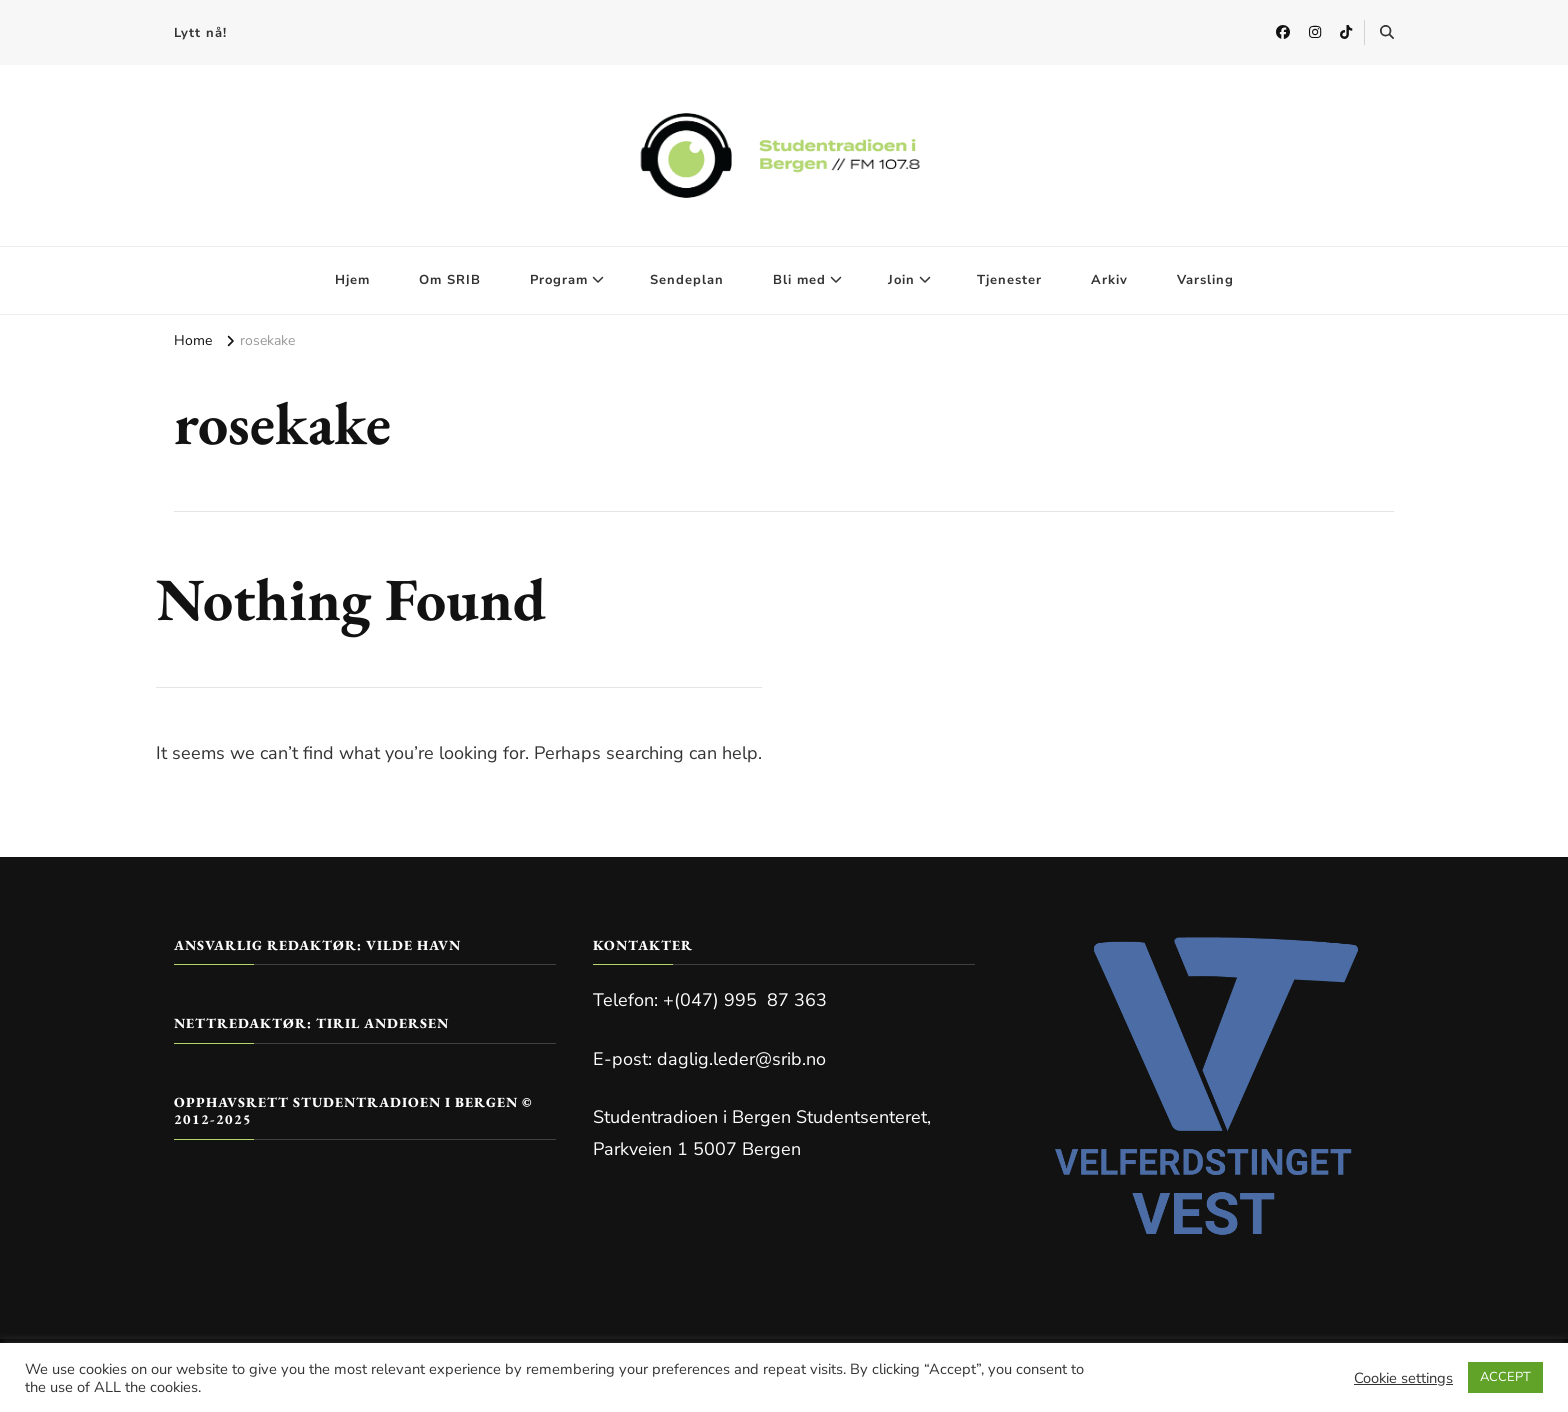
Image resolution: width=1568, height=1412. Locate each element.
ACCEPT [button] (1505, 1377)
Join (901, 280)
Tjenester (1009, 280)
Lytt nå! (200, 33)
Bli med (799, 280)
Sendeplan (687, 280)
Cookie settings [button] (1403, 1378)
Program (559, 280)
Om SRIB (450, 280)
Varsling (1205, 280)
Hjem (352, 280)
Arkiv (1109, 280)
